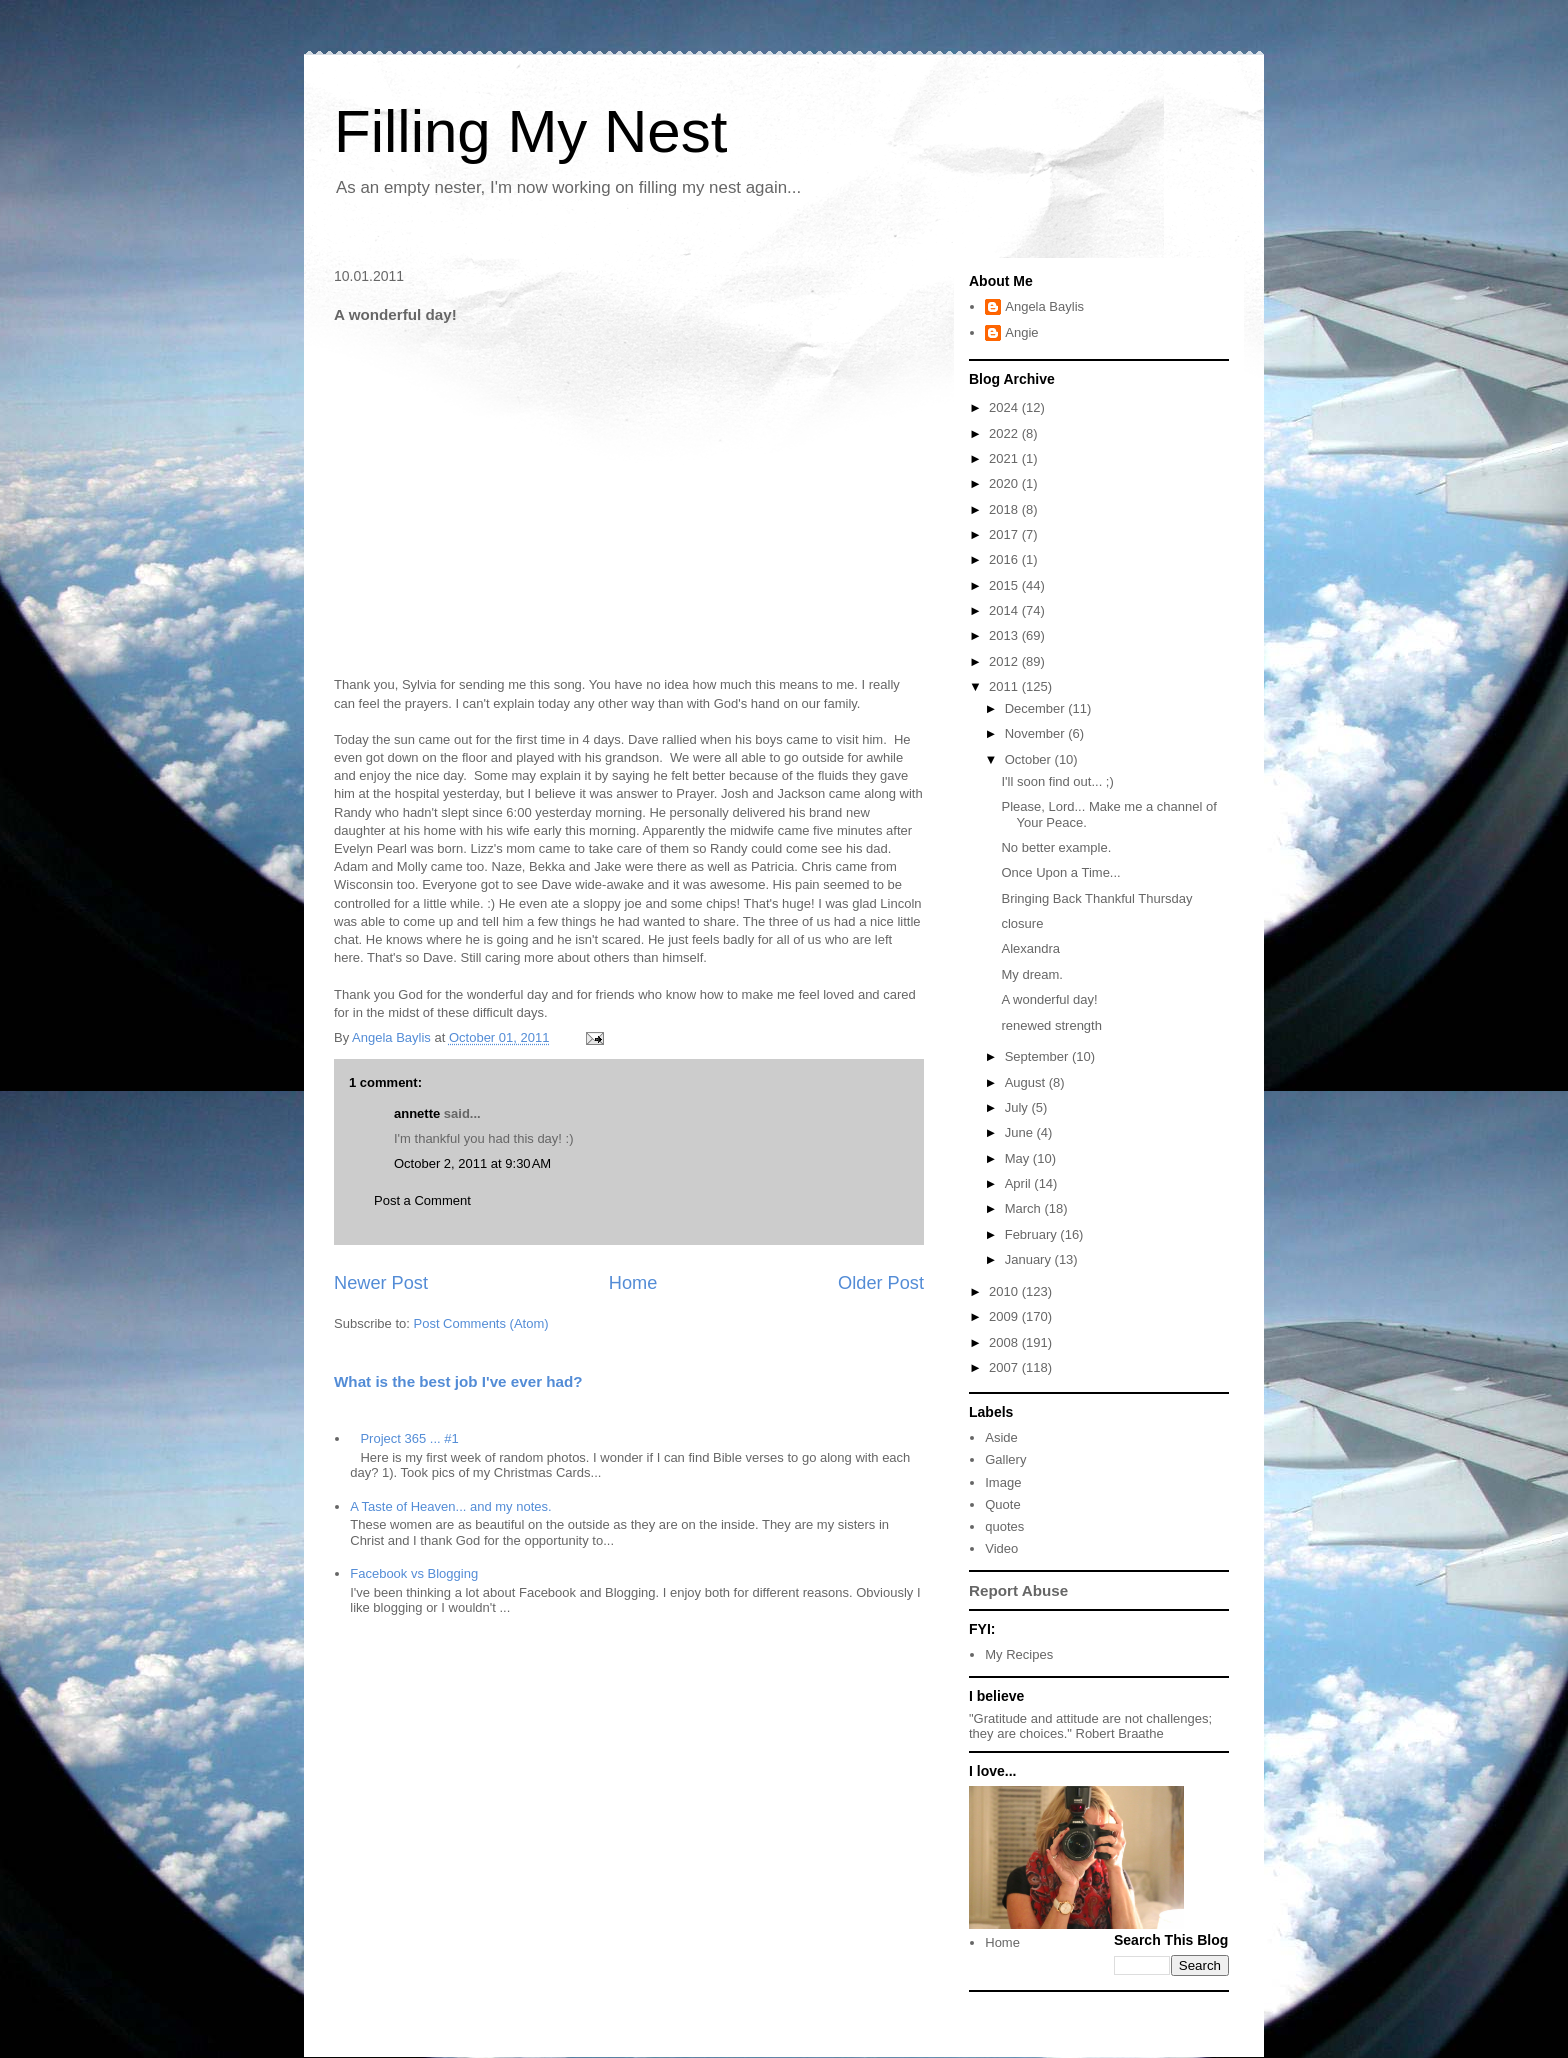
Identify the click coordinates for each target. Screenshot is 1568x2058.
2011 (1005, 686)
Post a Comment (422, 1200)
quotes (1004, 1526)
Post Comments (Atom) (481, 1323)
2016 (1005, 559)
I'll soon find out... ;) (1057, 781)
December (1037, 708)
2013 (1005, 635)
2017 (1005, 534)
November (1037, 733)
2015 (1005, 585)
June (1021, 1132)
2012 (1005, 661)
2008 (1005, 1342)
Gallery (1005, 1459)
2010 (1005, 1291)
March (1025, 1208)
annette (417, 1113)
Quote (1002, 1504)
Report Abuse (1018, 1590)
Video (1001, 1548)
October (1030, 759)
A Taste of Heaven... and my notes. (450, 1506)
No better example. (1056, 847)
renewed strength (1051, 1025)
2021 (1005, 458)
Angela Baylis (1044, 306)
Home (633, 1283)
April (1020, 1183)
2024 (1005, 407)
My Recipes (1019, 1654)
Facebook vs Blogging (414, 1573)
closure (1022, 923)
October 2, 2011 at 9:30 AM (472, 1163)
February (1033, 1234)
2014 (1005, 610)
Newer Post (381, 1283)
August (1027, 1082)
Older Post (881, 1283)
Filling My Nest (530, 131)
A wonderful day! (1049, 999)
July (1018, 1107)
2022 (1005, 433)
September (1038, 1056)
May (1019, 1158)
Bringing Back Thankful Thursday (1096, 898)
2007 (1005, 1367)
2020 (1005, 483)
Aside (1001, 1437)
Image (1003, 1482)
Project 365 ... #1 (409, 1438)
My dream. (1031, 974)
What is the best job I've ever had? (458, 1381)
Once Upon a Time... (1060, 872)
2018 (1005, 509)
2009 (1005, 1316)
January (1030, 1259)
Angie (1021, 332)
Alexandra (1030, 948)
